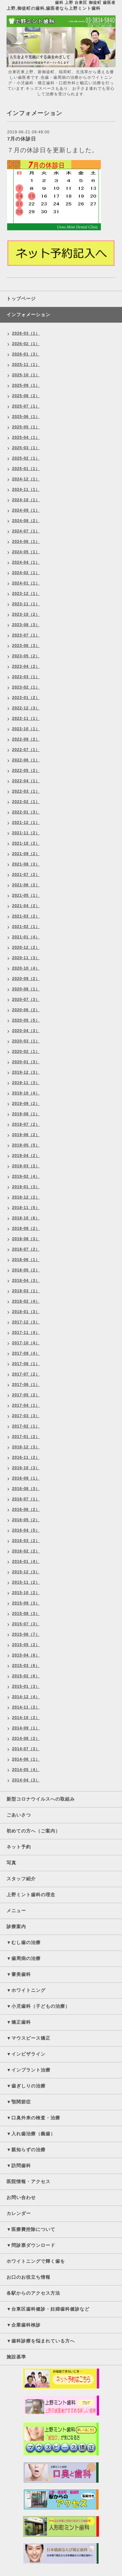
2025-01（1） (26, 468)
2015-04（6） (26, 1655)
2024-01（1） (26, 583)
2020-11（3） (26, 958)
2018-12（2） (26, 1197)
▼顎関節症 (19, 2101)
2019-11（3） (26, 1082)
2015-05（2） (26, 1645)
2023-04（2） (26, 666)
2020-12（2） (26, 947)
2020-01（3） (26, 1062)
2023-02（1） (26, 687)
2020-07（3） (26, 999)
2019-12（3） (26, 1072)
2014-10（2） (26, 1717)
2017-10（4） (26, 1343)
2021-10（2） (26, 843)
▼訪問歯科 (19, 2165)
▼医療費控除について (31, 2229)
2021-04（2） (26, 906)
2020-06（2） (26, 1010)
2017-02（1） (26, 1426)
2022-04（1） (26, 781)
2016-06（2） (26, 1509)
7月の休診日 (21, 138)
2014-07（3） (26, 1749)
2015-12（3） (26, 1572)
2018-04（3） (26, 1280)
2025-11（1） (26, 364)
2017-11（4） (26, 1332)
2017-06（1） (26, 1384)
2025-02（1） (26, 458)
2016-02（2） (26, 1551)
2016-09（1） (26, 1478)
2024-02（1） (26, 572)
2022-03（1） (26, 791)
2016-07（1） (26, 1499)
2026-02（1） (26, 344)
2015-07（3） (26, 1624)
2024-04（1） (26, 562)
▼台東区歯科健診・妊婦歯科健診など (48, 2309)
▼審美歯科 (19, 1974)
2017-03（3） (26, 1416)
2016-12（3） (26, 1447)
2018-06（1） (26, 1259)
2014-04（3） (26, 1780)
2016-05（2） (26, 1520)
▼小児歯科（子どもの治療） (38, 2006)
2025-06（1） (26, 416)
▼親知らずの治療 (26, 2149)
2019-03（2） (26, 1166)
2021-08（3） (26, 864)
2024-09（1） (26, 510)
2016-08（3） (26, 1488)
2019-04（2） (26, 1155)
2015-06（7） (26, 1634)
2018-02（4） (26, 1301)
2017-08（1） (26, 1364)
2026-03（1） (26, 333)
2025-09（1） (26, 385)
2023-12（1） (26, 593)
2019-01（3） (26, 1187)
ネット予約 (19, 1846)
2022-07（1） (26, 749)
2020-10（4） (26, 968)
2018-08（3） (26, 1239)
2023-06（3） (26, 645)
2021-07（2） (26, 874)
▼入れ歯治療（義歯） (31, 2133)
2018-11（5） (26, 1207)
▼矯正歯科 (19, 2022)
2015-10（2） (26, 1592)
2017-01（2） (26, 1436)
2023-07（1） (26, 635)
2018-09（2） (26, 1228)
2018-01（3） (26, 1311)
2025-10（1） (26, 375)
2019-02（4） (26, 1176)
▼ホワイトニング (26, 1990)
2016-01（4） (26, 1561)
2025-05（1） (26, 427)
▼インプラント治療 (28, 2070)
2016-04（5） (26, 1530)
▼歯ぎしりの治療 (26, 2085)
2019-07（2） (26, 1124)
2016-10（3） (26, 1468)
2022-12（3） (26, 708)
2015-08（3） (26, 1613)
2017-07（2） (26, 1374)
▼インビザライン (26, 2054)
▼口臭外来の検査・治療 (33, 2117)
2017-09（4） (26, 1353)
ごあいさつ (19, 1815)
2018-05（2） (26, 1270)
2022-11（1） (26, 718)
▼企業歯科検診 (24, 2325)
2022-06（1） (26, 760)
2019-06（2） (26, 1135)
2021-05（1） (26, 895)
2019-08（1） (26, 1114)
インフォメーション (28, 314)
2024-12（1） (26, 479)
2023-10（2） (26, 614)
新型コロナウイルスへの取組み (41, 1799)
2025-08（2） (26, 396)
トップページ (21, 298)
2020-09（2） (26, 978)
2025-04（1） (26, 437)
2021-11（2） (26, 833)
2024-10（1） (26, 500)
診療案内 (16, 1926)
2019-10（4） (26, 1093)
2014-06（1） (26, 1759)
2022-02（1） (26, 801)
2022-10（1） (26, 729)
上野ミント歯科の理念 (31, 1894)
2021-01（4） (26, 937)
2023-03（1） (26, 677)
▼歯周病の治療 (24, 1958)
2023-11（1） (26, 604)
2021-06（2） (26, 885)
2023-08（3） (26, 625)
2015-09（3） (26, 1603)
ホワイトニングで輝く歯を (36, 2261)
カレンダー (19, 2213)
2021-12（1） (26, 822)
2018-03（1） (26, 1291)
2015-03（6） (26, 1665)
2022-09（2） (26, 739)
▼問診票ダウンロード (31, 2245)
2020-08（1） (26, 989)
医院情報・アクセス (28, 2181)
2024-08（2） (26, 520)
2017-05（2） (26, 1395)
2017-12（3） (26, 1322)
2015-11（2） (26, 1582)
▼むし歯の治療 (24, 1942)
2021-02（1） (26, 926)
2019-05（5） (26, 1145)
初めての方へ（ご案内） (33, 1830)
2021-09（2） (26, 854)
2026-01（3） (26, 354)
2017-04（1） (26, 1405)
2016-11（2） (26, 1457)
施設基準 (16, 2356)
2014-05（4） (26, 1769)
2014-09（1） (26, 1728)
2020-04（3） (26, 1030)
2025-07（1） (26, 406)
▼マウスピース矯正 (28, 2038)
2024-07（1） (26, 531)
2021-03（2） (26, 916)
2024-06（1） (26, 541)
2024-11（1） (26, 489)
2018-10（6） (26, 1218)
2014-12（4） (26, 1697)
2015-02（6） (26, 1676)
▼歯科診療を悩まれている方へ (41, 2340)
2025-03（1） (26, 448)
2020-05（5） (26, 1020)
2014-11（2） (26, 1707)
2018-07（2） (26, 1249)
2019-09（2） (26, 1103)
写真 (11, 1862)
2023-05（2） (26, 656)
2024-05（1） (26, 552)
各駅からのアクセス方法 (33, 2293)
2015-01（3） (26, 1686)
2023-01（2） (26, 697)
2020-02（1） (26, 1051)
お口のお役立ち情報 (28, 2277)
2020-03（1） (26, 1041)
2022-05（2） (26, 770)
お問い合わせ (21, 2197)
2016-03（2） (26, 1540)
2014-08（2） (26, 1738)
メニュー (16, 1910)
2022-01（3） (26, 812)
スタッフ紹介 (21, 1878)
